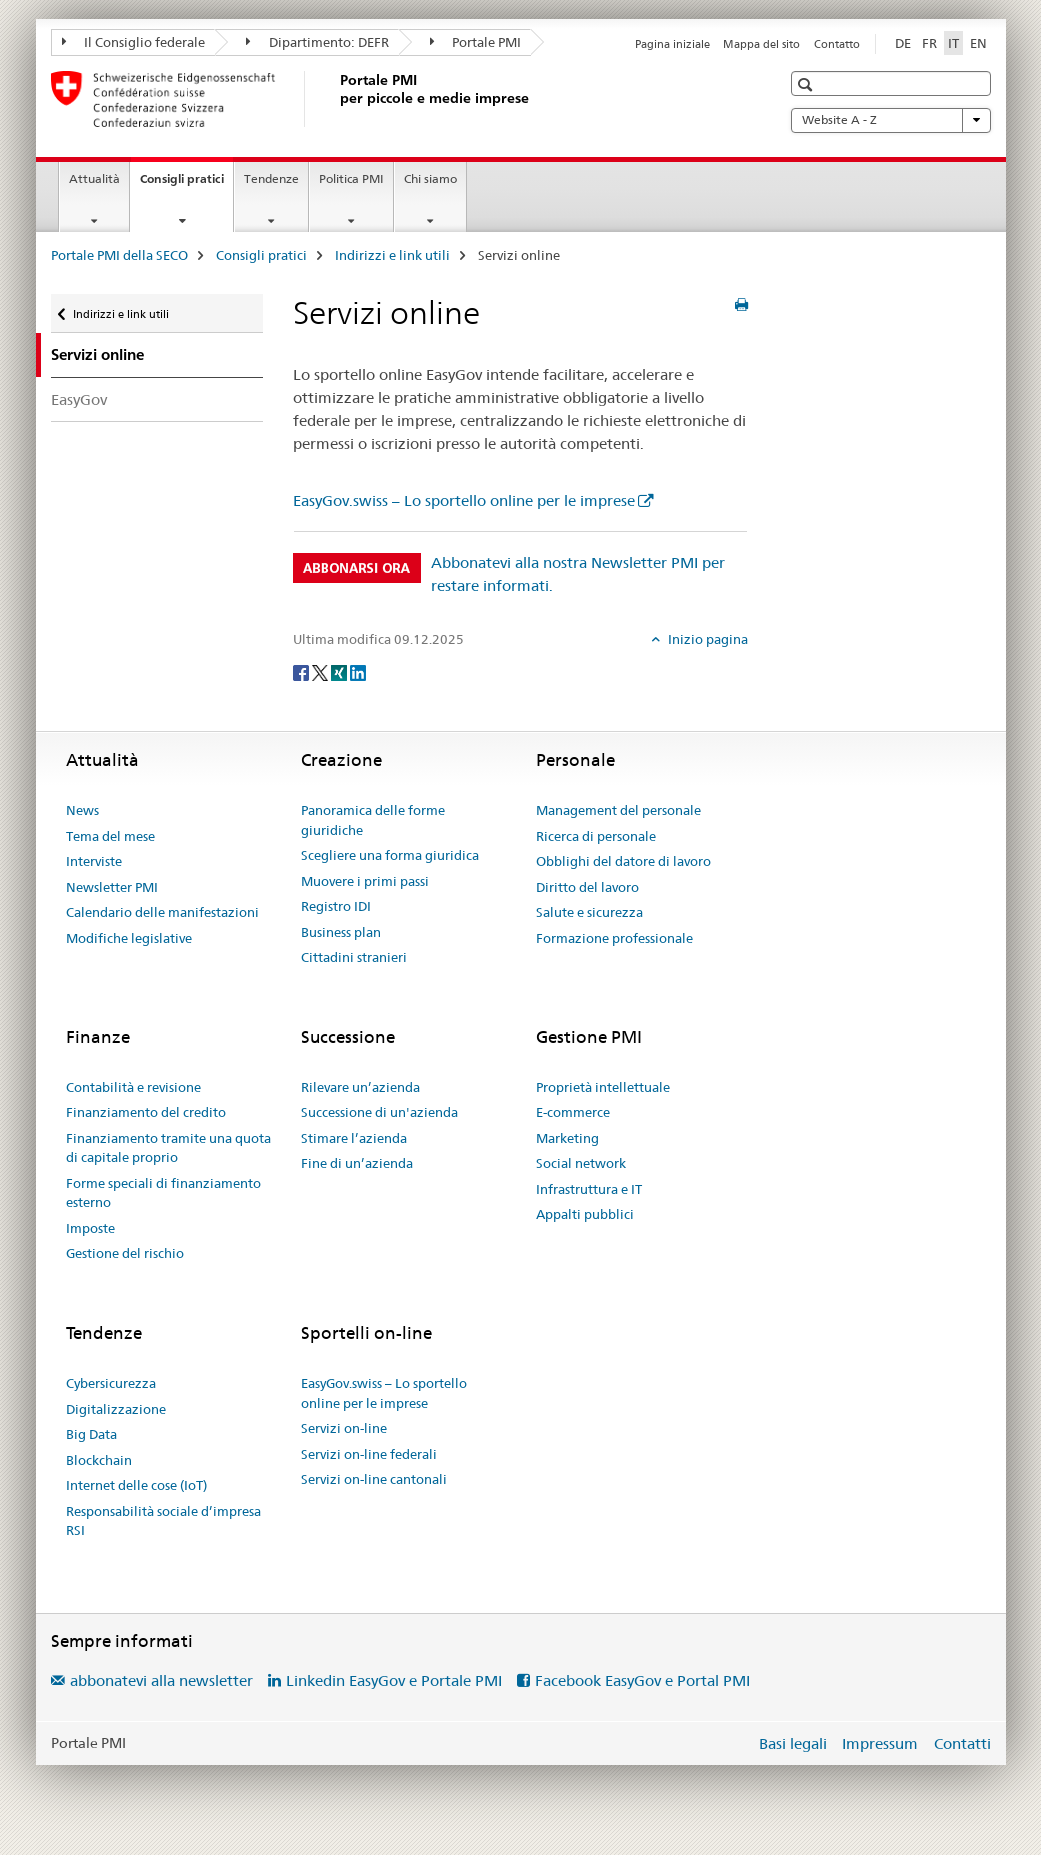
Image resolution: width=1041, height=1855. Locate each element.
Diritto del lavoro (587, 887)
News (82, 810)
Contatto (837, 44)
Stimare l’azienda (354, 1138)
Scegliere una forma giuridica (390, 855)
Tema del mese (110, 836)
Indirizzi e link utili (392, 255)
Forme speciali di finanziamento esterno (163, 1193)
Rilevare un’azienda (360, 1087)
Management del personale (618, 810)
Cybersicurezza (111, 1383)
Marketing (567, 1138)
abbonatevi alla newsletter (161, 1680)
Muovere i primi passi (365, 881)
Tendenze (271, 178)
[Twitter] (321, 672)
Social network (581, 1163)
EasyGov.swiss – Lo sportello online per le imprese (464, 500)
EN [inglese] (978, 43)
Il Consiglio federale (134, 42)
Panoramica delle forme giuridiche (373, 820)
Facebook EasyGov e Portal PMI (642, 1680)
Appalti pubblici (585, 1214)
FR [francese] (929, 43)
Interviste (94, 861)
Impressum (880, 1743)
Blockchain (99, 1460)
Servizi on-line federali (369, 1454)
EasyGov (79, 399)
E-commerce (573, 1112)
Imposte (90, 1228)
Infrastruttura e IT (589, 1189)
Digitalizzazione (116, 1409)
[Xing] (340, 672)
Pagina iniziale (672, 44)
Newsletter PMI (112, 887)
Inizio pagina (706, 639)
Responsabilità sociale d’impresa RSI (163, 1521)
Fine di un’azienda (357, 1163)
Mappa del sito (761, 44)
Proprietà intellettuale (603, 1087)
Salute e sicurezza (589, 912)
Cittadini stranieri (354, 957)
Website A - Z (891, 120)
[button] (807, 84)
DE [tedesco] (903, 43)
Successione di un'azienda (379, 1112)
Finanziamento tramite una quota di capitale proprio (168, 1148)
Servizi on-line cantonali (374, 1479)
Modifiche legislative (129, 938)
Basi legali (793, 1743)
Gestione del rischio (125, 1253)
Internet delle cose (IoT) (136, 1485)
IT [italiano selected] (953, 43)
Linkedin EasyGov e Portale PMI (394, 1680)
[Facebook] (302, 672)
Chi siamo (430, 178)
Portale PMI (476, 42)
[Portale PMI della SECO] (336, 99)
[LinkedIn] (358, 672)
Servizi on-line (344, 1428)
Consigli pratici (186, 185)
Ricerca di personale (596, 836)
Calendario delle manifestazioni (162, 912)
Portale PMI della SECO (119, 255)
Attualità (94, 178)
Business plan (341, 932)
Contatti (962, 1743)
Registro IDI (336, 906)
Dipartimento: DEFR (317, 42)
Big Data (91, 1434)
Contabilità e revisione (133, 1087)
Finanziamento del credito (146, 1112)
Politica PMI (351, 178)
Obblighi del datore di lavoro (623, 861)
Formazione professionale (614, 938)
